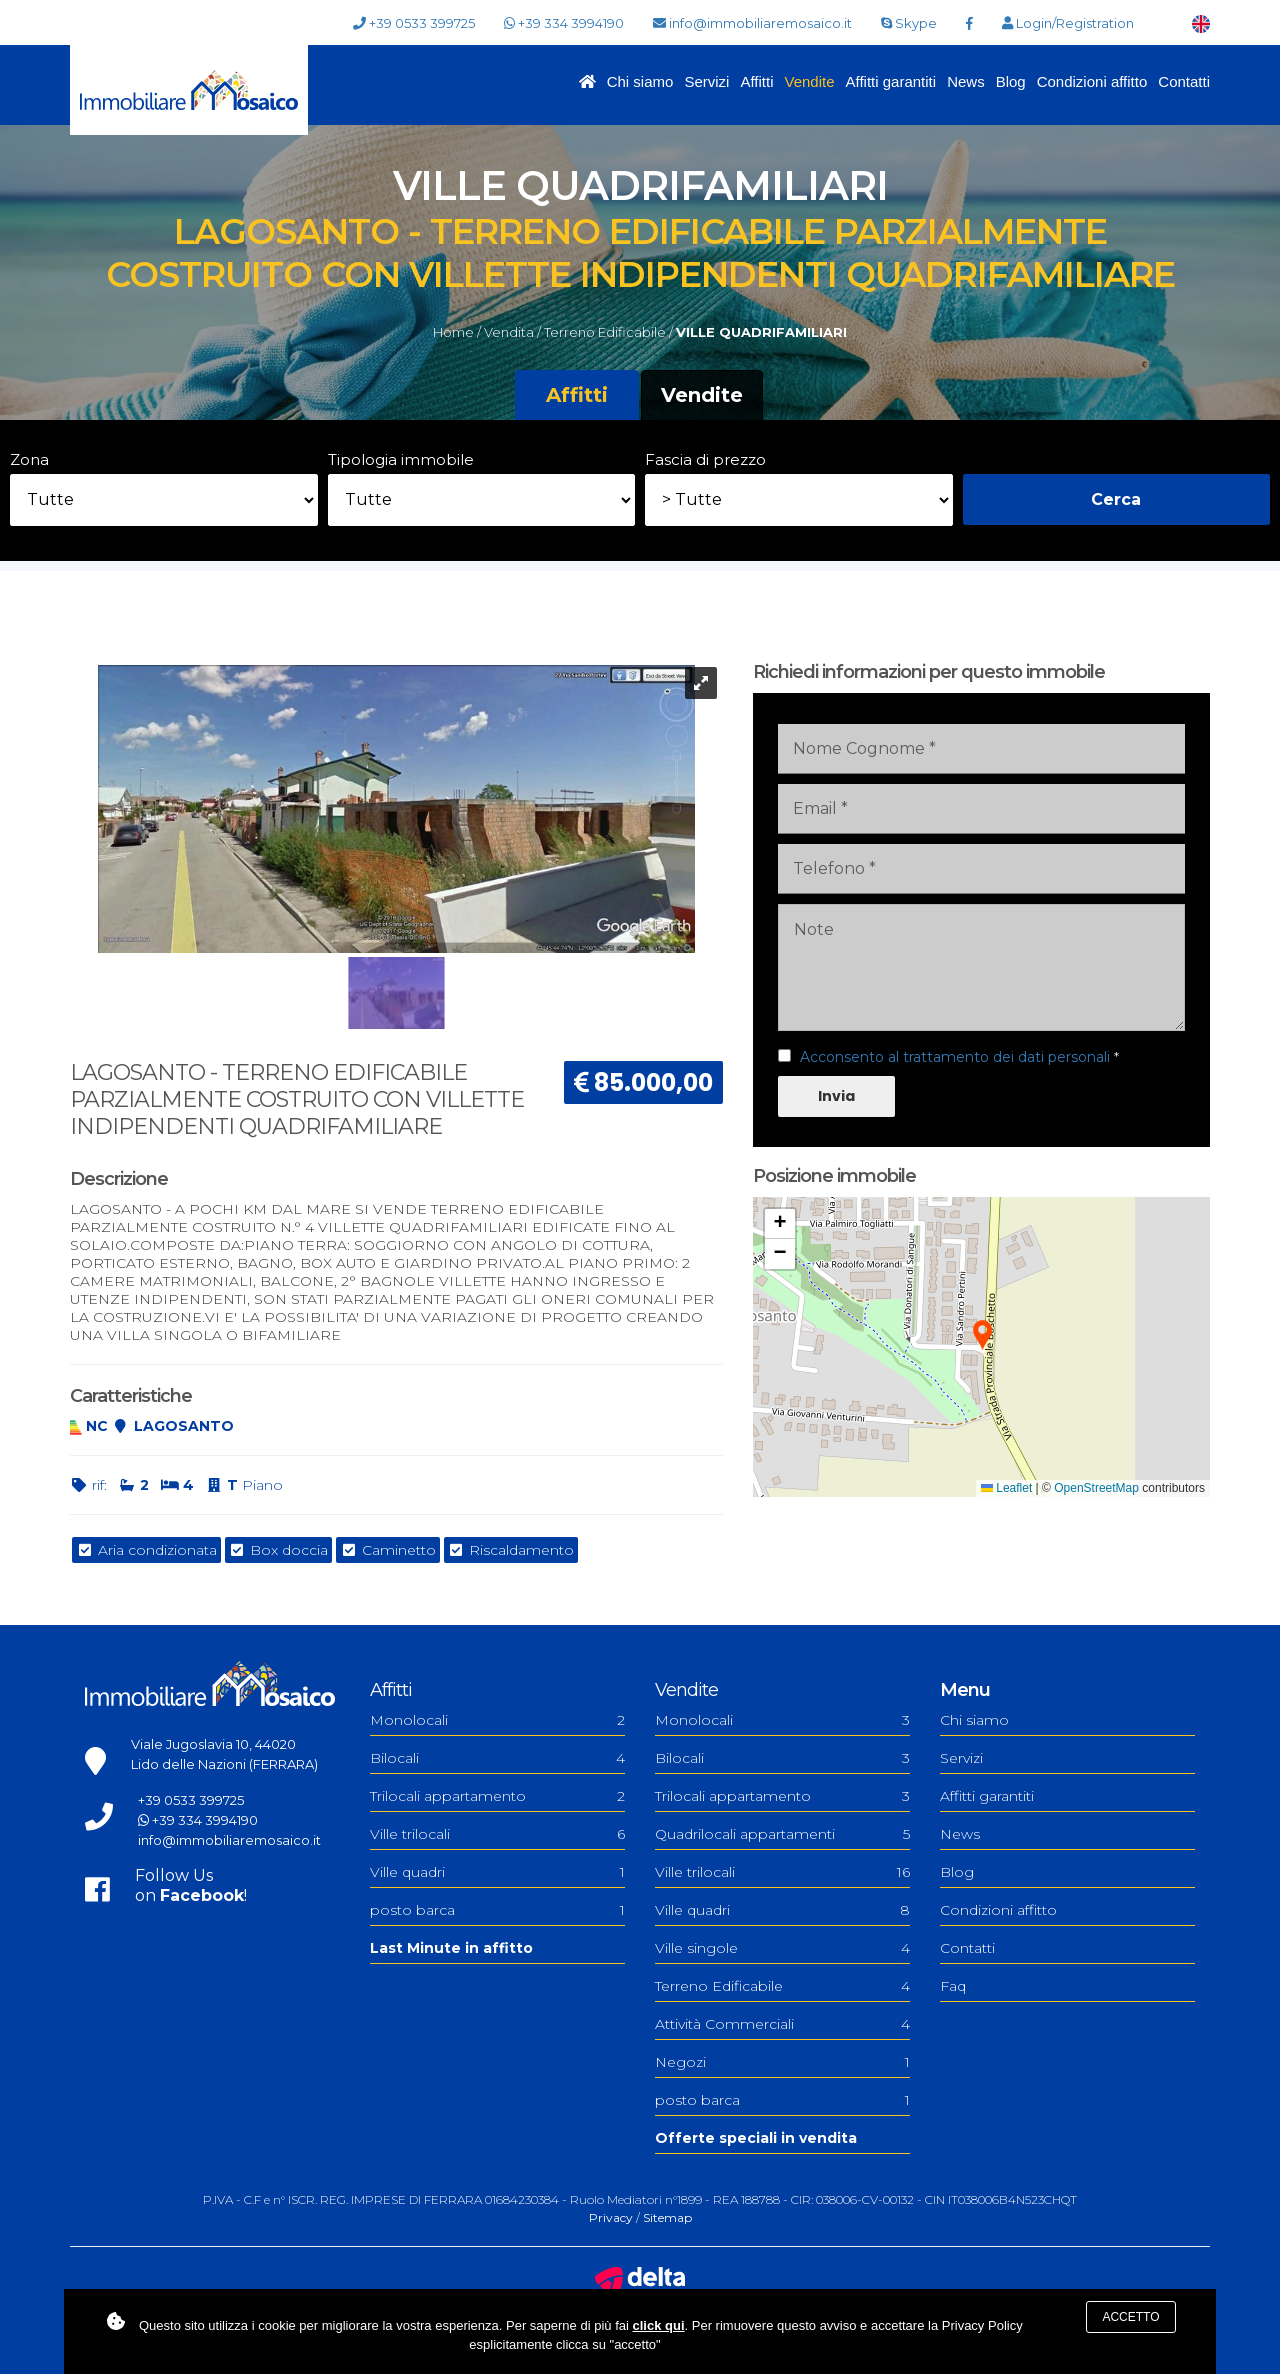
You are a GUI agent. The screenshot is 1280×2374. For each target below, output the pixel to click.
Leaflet (1006, 1488)
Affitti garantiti (891, 81)
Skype (909, 23)
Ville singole (782, 1948)
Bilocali (497, 1758)
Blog (1011, 81)
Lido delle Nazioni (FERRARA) (224, 1764)
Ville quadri (497, 1872)
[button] (982, 1336)
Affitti (756, 81)
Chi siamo (640, 81)
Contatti (1184, 81)
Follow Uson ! (191, 1885)
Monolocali (497, 1720)
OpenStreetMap (1096, 1488)
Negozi (782, 2062)
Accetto (1130, 2317)
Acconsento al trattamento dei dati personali (955, 1057)
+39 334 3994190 (564, 23)
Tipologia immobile (401, 459)
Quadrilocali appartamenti (782, 1834)
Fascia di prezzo (705, 459)
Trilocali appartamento (497, 1796)
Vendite (809, 81)
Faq (953, 1986)
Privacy (611, 2217)
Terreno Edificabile (782, 1986)
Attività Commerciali (782, 2024)
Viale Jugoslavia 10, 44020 (213, 1744)
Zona (29, 459)
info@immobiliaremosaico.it (752, 23)
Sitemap (667, 2217)
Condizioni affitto (1092, 81)
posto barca (497, 1910)
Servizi (706, 81)
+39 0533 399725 (414, 23)
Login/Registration (1068, 23)
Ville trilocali (497, 1834)
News (966, 81)
